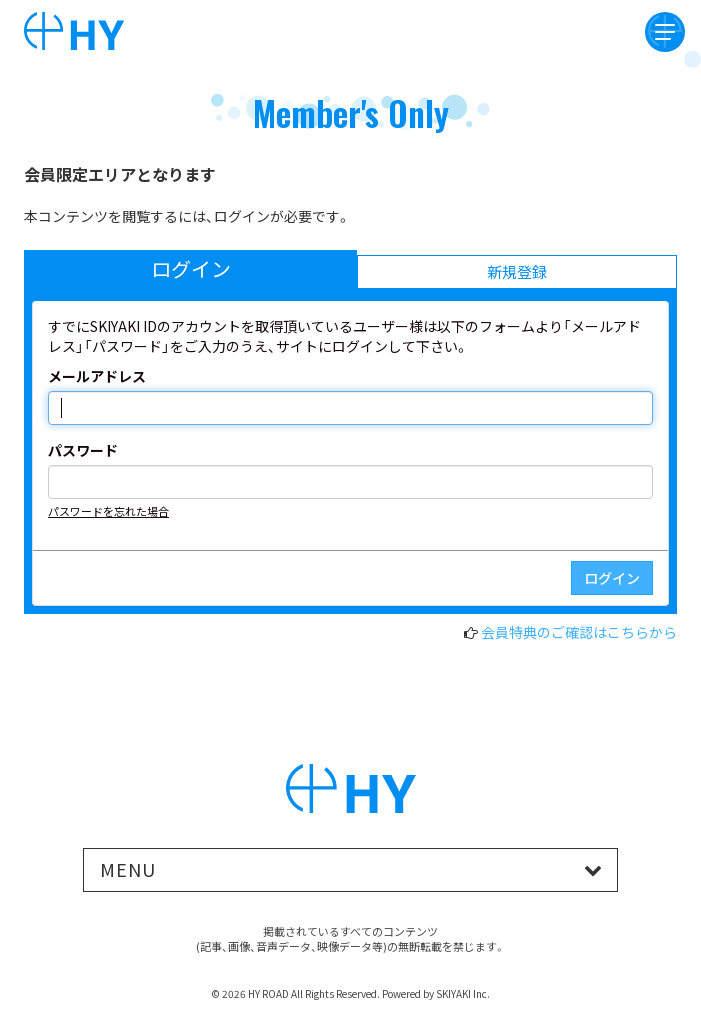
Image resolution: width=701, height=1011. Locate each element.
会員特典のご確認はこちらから (579, 632)
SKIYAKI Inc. (463, 993)
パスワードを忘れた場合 (108, 511)
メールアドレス (97, 376)
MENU (128, 869)
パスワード (83, 450)
